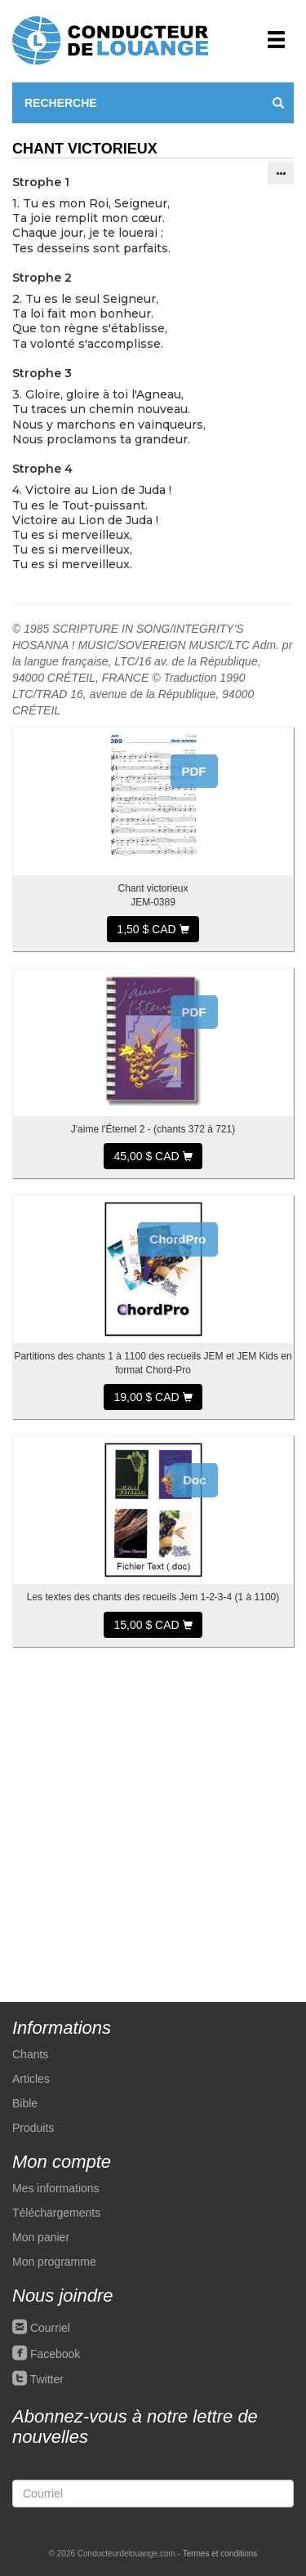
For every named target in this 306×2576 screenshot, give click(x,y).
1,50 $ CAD (152, 929)
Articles (31, 2078)
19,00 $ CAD (152, 1397)
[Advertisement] (153, 1816)
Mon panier (40, 2237)
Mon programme (54, 2261)
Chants (30, 2054)
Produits (33, 2127)
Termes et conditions (220, 2553)
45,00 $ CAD (152, 1156)
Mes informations (56, 2188)
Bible (25, 2103)
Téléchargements (56, 2212)
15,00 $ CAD (152, 1624)
